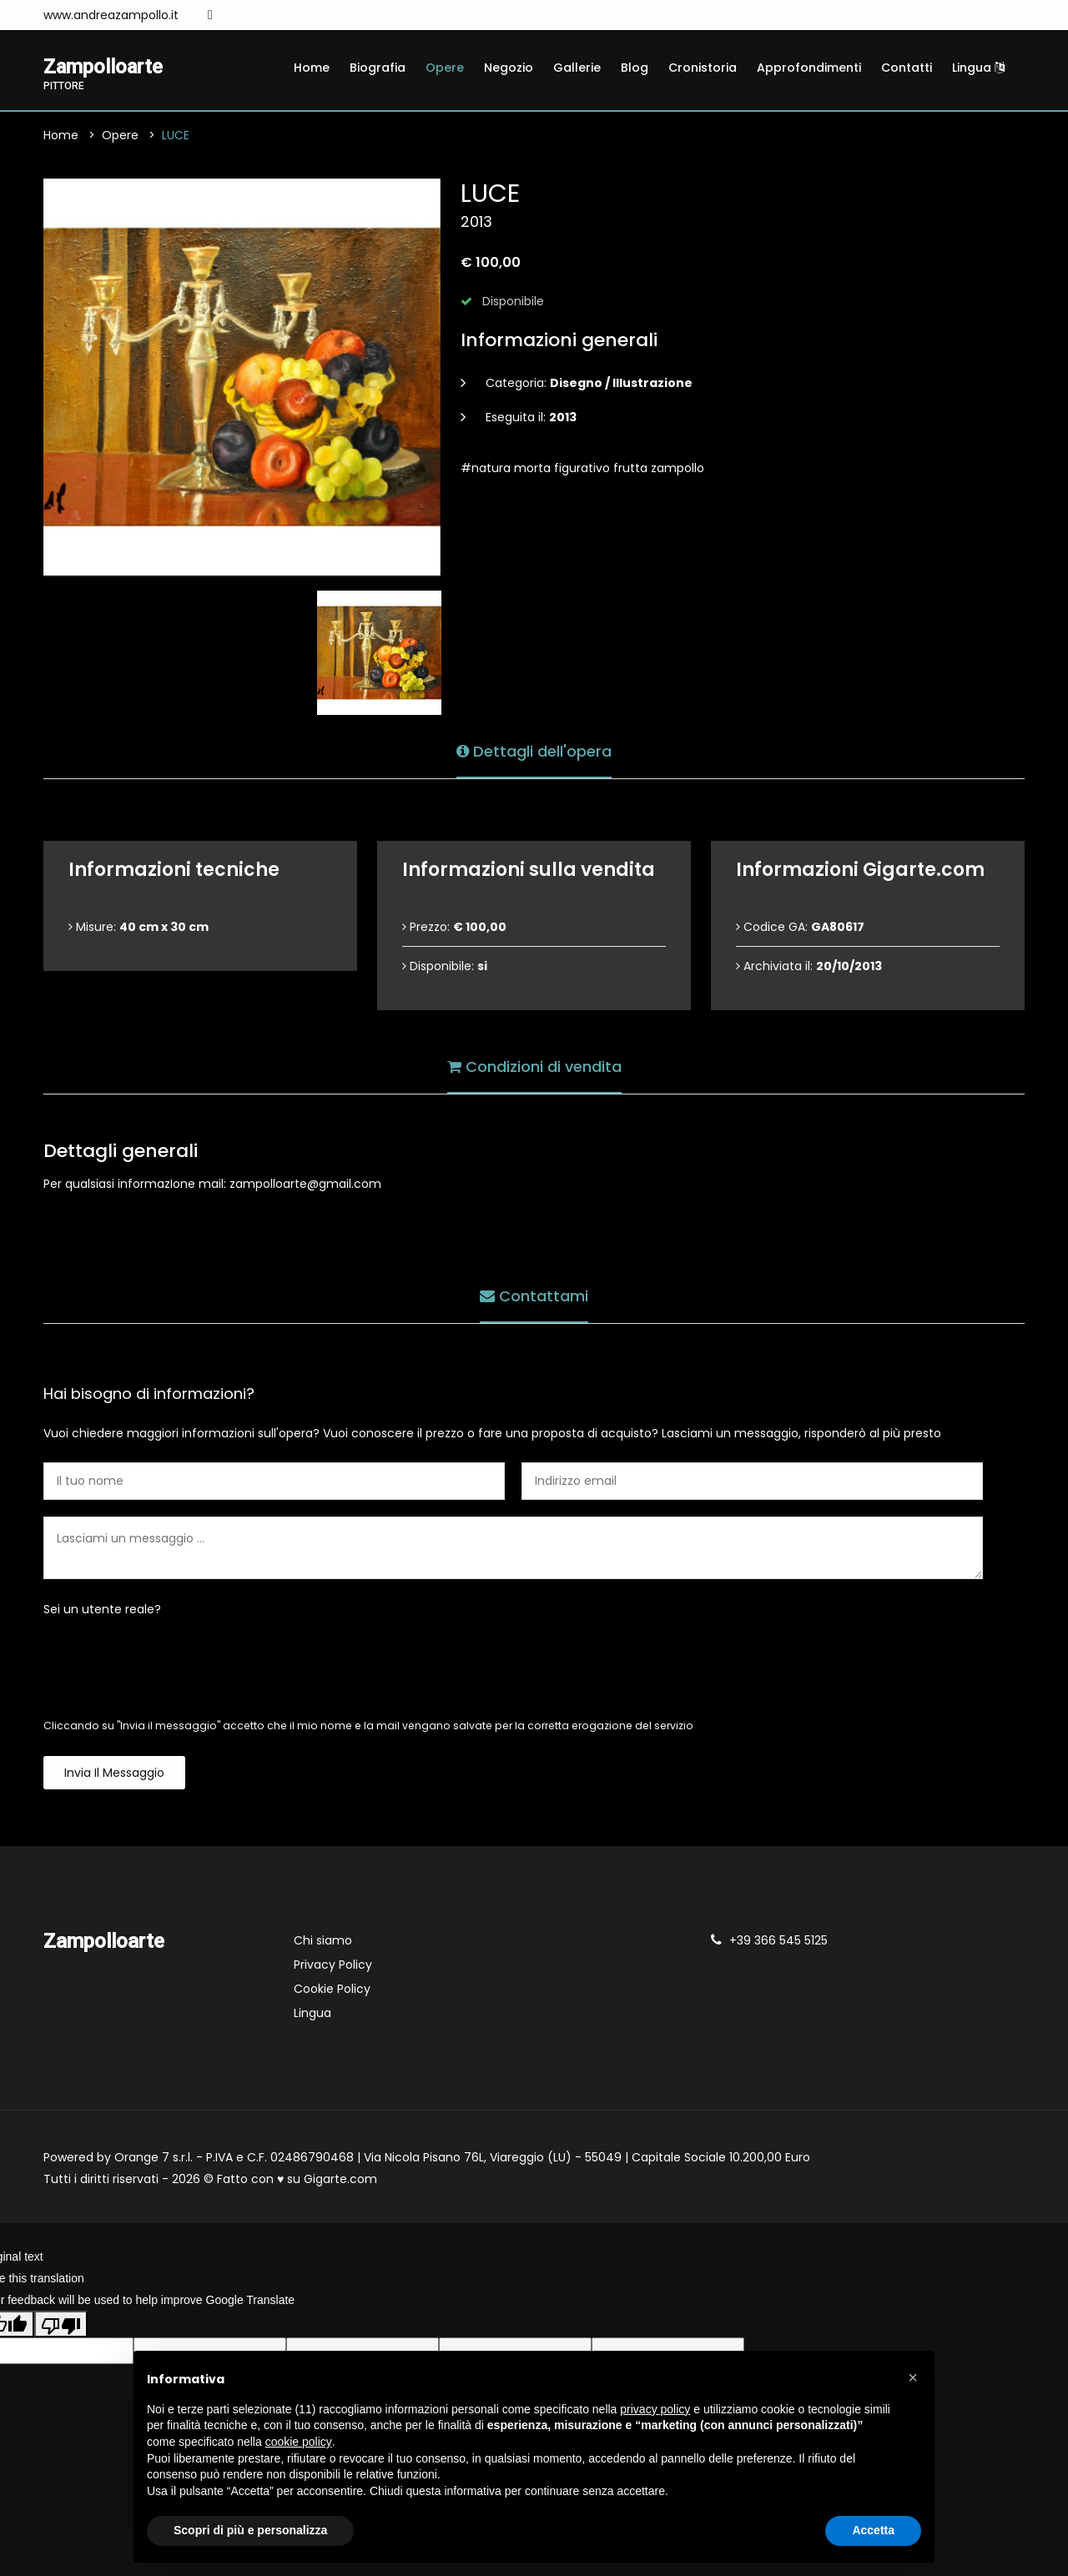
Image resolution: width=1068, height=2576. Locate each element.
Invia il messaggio (114, 1773)
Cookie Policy (332, 1989)
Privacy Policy (333, 1965)
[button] (912, 2377)
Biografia (378, 67)
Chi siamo (323, 1941)
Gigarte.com (340, 2179)
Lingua (978, 67)
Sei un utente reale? (102, 1610)
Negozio (508, 67)
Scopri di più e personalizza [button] (250, 2530)
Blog (634, 67)
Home (312, 67)
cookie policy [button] (298, 2441)
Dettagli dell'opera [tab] (534, 751)
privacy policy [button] (655, 2409)
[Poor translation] (61, 2324)
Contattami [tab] (534, 1295)
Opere (445, 67)
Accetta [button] (873, 2530)
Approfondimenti (809, 67)
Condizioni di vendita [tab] (534, 1066)
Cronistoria (702, 67)
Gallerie (577, 67)
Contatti (906, 67)
